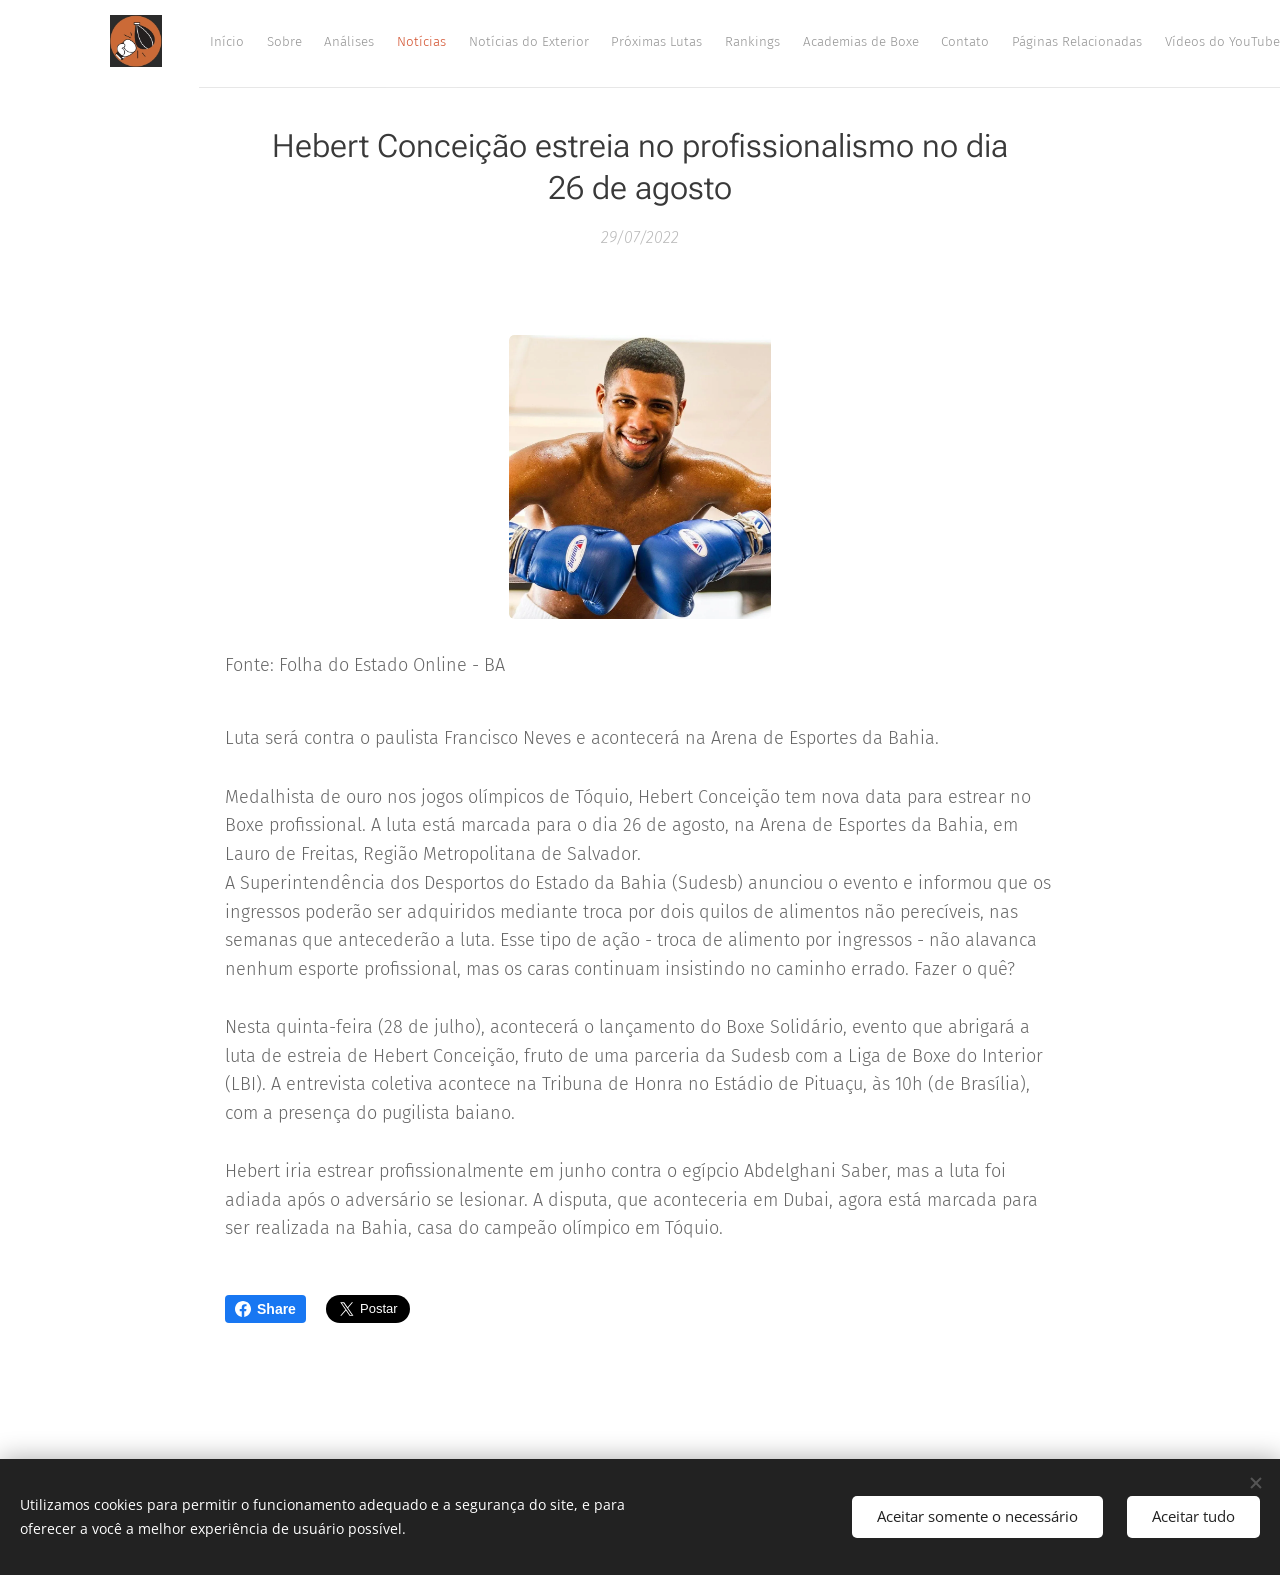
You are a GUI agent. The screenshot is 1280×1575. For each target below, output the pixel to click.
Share (265, 1309)
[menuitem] (792, 41)
